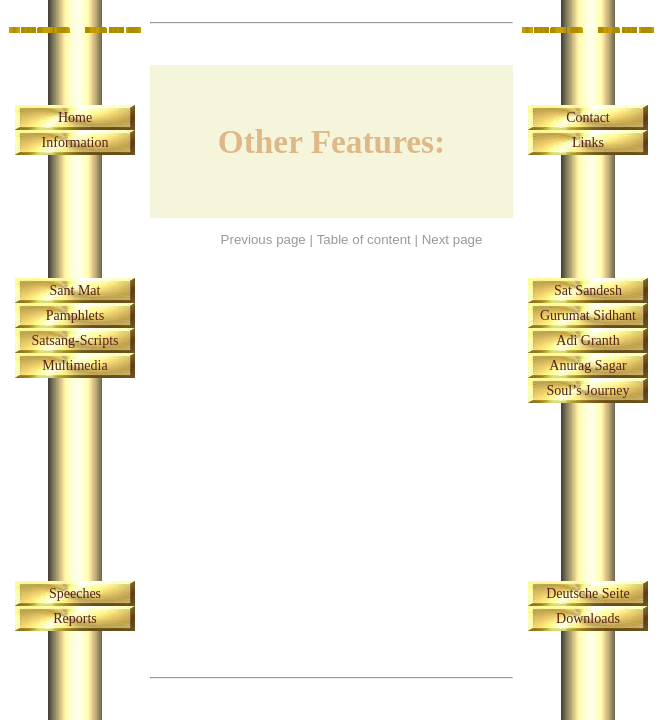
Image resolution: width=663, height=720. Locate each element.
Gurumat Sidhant (588, 315)
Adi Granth (587, 340)
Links (588, 142)
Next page (452, 239)
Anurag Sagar (587, 365)
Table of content (364, 239)
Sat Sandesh (588, 290)
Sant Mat (75, 290)
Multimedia (74, 365)
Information (75, 142)
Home (75, 117)
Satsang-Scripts (74, 340)
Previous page (263, 239)
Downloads (588, 618)
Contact (588, 117)
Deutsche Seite (588, 593)
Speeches (75, 593)
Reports (75, 618)
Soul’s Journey (588, 390)
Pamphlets (75, 315)
